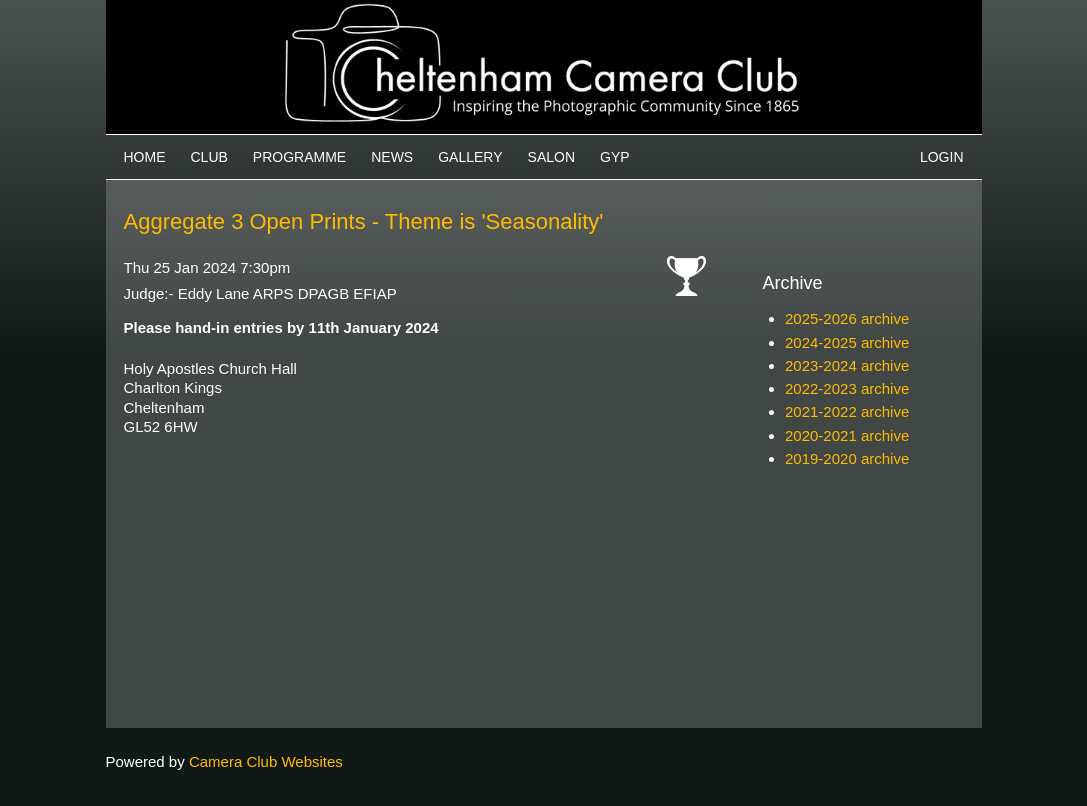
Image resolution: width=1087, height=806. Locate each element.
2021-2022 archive (847, 411)
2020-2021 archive (847, 435)
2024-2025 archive (847, 342)
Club (209, 157)
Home (145, 157)
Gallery (470, 157)
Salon (551, 157)
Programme (299, 157)
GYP (615, 157)
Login (942, 157)
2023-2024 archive (847, 365)
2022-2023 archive (847, 388)
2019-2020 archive (847, 458)
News (392, 157)
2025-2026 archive (847, 318)
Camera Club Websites (266, 761)
